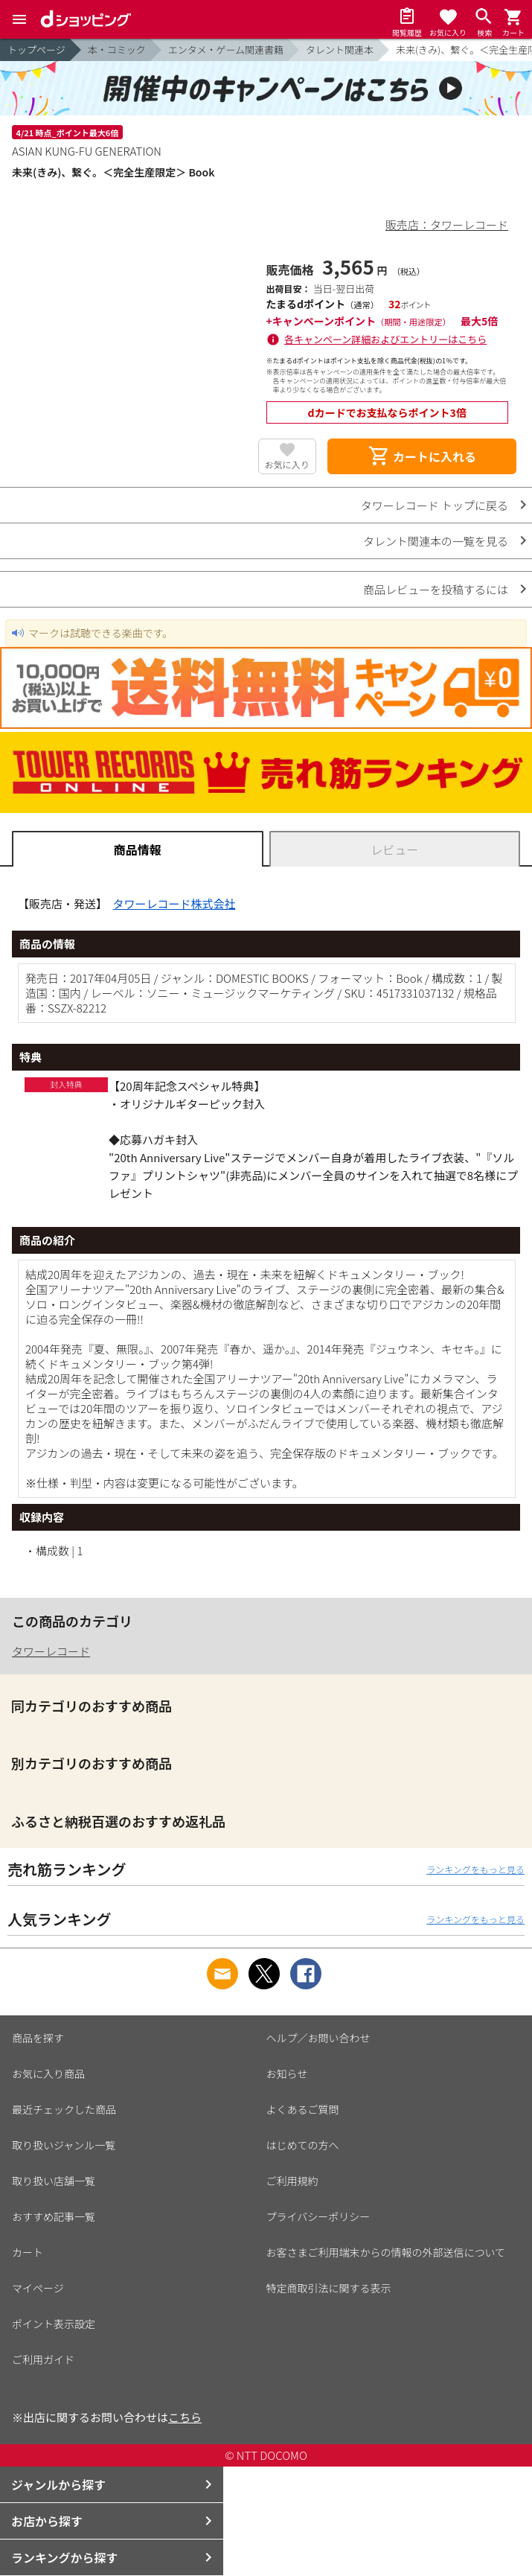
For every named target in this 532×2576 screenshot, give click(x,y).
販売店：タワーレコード (446, 224)
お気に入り (287, 464)
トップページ (36, 49)
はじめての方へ (302, 2144)
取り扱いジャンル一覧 (63, 2144)
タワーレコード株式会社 (174, 903)
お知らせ (287, 2073)
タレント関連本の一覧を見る (435, 540)
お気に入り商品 (48, 2073)
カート (27, 2252)
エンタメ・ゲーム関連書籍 (225, 49)
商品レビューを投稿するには (435, 589)
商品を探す (38, 2037)
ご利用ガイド (43, 2359)
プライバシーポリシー (318, 2216)
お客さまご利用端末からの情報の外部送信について (386, 2252)
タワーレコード (51, 1651)
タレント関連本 (340, 49)
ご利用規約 (292, 2180)
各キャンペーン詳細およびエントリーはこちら (385, 339)
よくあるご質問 (302, 2109)
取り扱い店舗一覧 (53, 2180)
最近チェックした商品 (64, 2109)
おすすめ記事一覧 (53, 2216)
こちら (185, 2417)
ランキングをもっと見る (475, 1869)
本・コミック (117, 49)
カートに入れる (422, 456)
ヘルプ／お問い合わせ (318, 2037)
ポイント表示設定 (53, 2323)
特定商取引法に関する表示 (328, 2287)
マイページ (38, 2287)
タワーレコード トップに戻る (434, 505)
